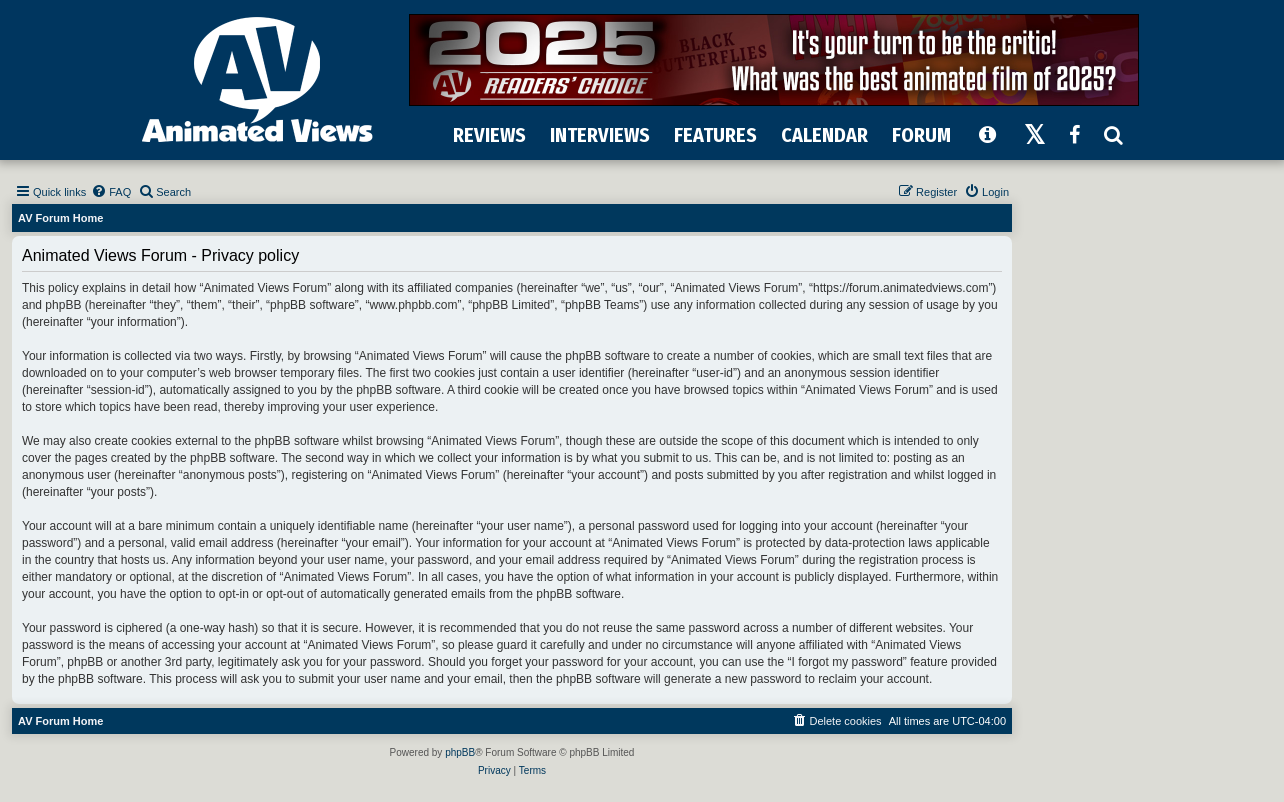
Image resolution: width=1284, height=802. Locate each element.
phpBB (460, 752)
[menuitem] (111, 192)
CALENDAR (824, 135)
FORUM (921, 135)
